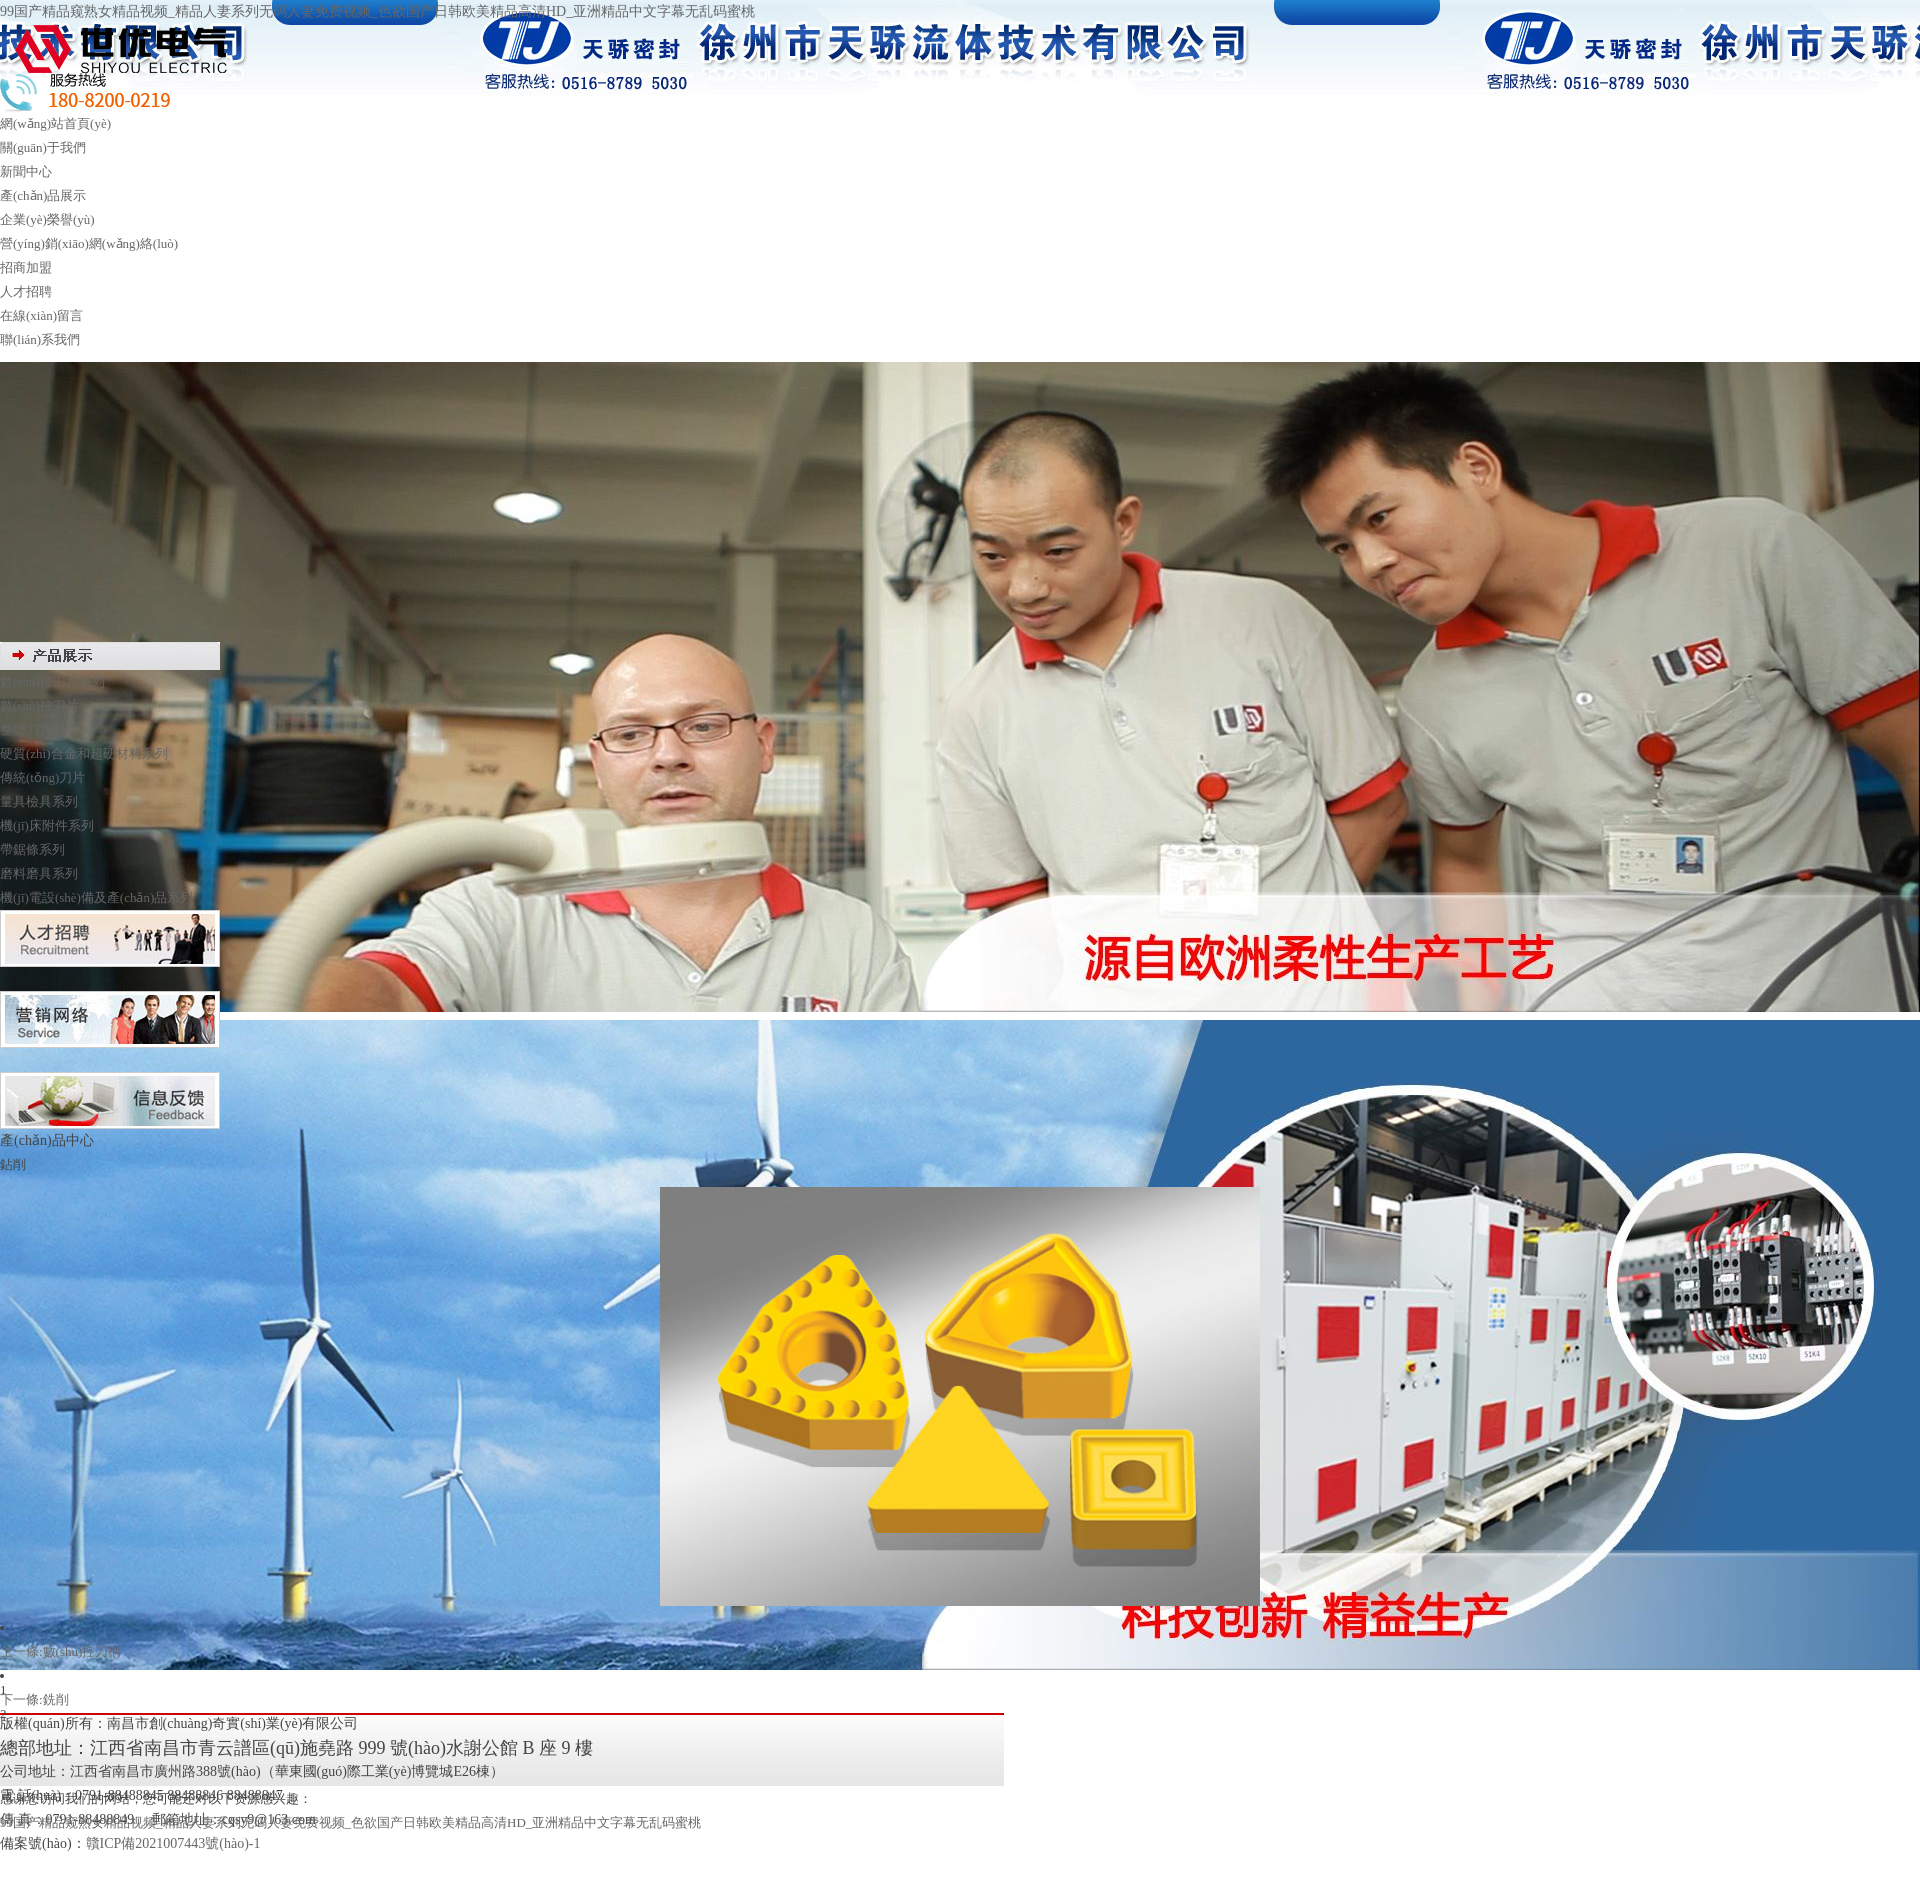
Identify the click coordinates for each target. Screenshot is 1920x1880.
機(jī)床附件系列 (47, 825)
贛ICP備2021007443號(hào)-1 (173, 1843)
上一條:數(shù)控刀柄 (60, 1651)
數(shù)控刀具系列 (52, 681)
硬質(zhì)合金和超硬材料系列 (84, 753)
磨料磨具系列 (39, 873)
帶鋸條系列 (32, 849)
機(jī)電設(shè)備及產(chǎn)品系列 (96, 897)
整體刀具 (26, 729)
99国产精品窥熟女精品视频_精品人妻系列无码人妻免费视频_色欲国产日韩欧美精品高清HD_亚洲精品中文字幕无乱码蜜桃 (377, 11)
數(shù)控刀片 (39, 705)
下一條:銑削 (34, 1699)
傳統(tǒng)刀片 (42, 777)
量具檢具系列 (39, 801)
